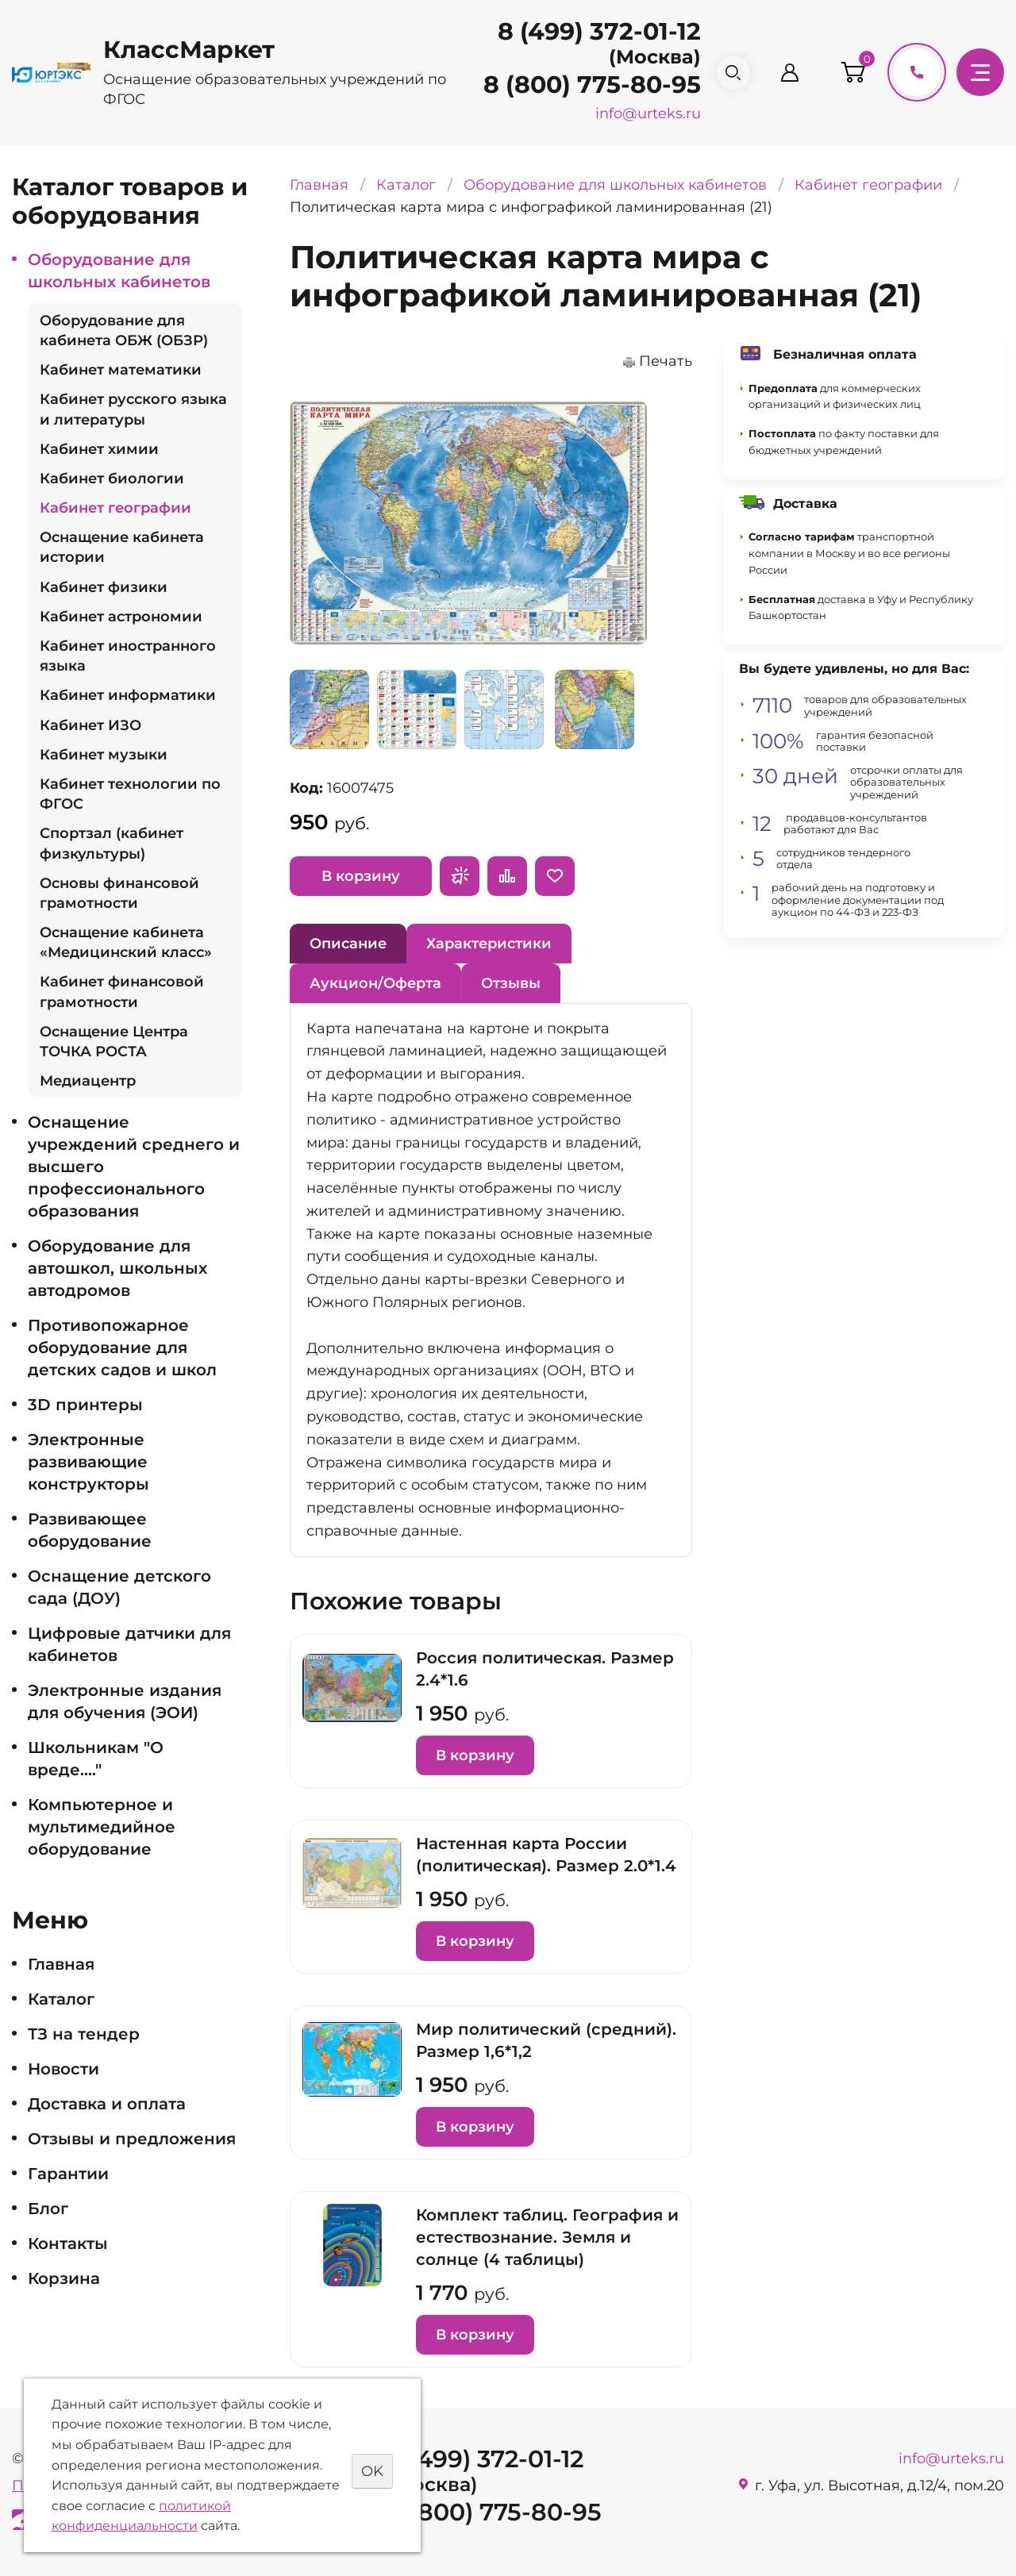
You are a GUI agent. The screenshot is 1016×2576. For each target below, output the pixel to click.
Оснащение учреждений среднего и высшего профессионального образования (134, 1167)
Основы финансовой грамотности (119, 893)
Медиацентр (88, 1081)
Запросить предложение (459, 876)
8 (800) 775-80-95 (578, 84)
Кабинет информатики (128, 695)
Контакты (68, 2243)
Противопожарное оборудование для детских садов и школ (122, 1347)
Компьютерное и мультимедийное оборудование (101, 1827)
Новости (63, 2068)
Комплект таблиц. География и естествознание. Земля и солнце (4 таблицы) (547, 2237)
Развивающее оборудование (90, 1530)
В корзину (360, 876)
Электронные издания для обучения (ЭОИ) (124, 1701)
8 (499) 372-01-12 (585, 31)
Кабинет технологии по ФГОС (130, 794)
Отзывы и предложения (132, 2138)
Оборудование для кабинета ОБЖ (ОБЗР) (124, 330)
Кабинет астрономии (121, 616)
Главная (61, 1964)
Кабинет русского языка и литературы (133, 409)
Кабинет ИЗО (90, 725)
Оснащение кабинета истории (122, 547)
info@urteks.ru (634, 113)
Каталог (61, 1999)
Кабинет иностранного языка (128, 656)
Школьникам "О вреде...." (96, 1758)
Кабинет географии (115, 508)
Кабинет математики (121, 370)
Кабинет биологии (112, 478)
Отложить (555, 876)
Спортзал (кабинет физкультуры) (111, 843)
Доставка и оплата (107, 2103)
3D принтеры (85, 1404)
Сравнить (507, 876)
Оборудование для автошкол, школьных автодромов (117, 1268)
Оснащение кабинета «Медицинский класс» (126, 942)
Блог (48, 2208)
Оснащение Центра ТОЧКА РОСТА (114, 1041)
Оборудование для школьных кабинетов (119, 270)
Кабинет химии (99, 449)
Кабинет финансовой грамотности (122, 991)
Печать (665, 361)
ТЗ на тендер (84, 2033)
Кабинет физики (103, 587)
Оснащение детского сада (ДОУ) (119, 1587)
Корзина (64, 2278)
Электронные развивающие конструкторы (88, 1462)
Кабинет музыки (103, 754)
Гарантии (68, 2173)
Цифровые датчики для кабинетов (129, 1644)
